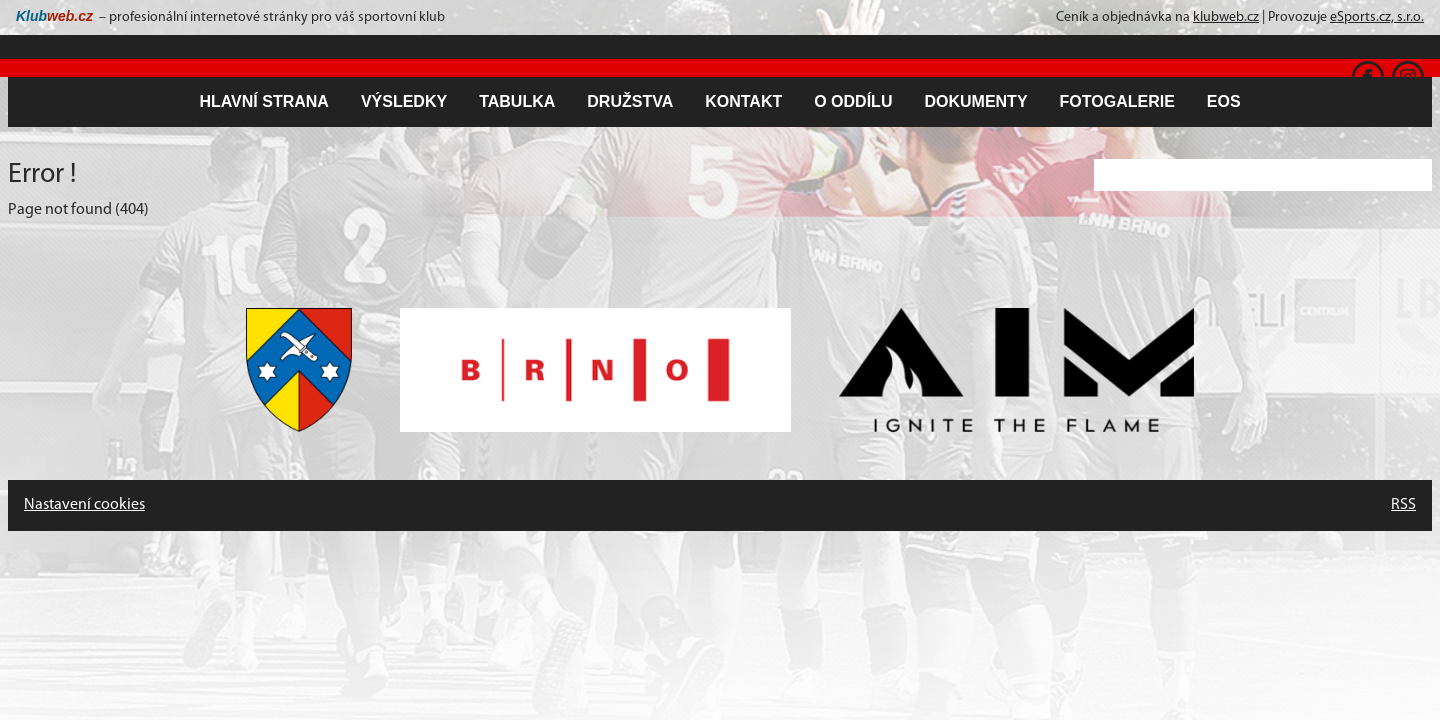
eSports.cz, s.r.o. (1377, 17)
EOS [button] (1224, 101)
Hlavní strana (263, 101)
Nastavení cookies (84, 505)
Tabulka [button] (517, 101)
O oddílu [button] (853, 101)
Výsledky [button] (404, 101)
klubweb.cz (1226, 17)
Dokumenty (975, 101)
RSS (1403, 505)
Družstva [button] (630, 101)
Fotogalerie (1117, 101)
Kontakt (743, 101)
